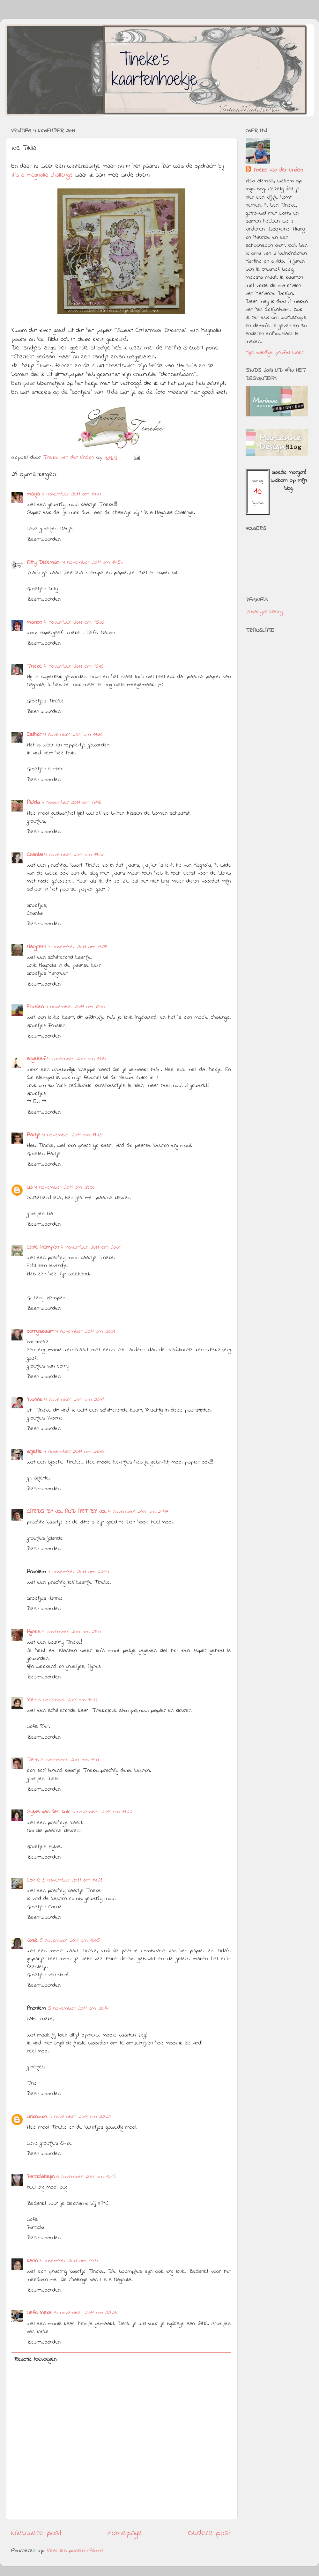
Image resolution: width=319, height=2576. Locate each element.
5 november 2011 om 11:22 (102, 1812)
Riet (31, 1700)
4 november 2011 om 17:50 (74, 855)
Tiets (33, 1760)
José (32, 1940)
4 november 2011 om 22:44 (78, 1572)
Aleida (33, 802)
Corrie (33, 1880)
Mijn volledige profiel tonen (275, 353)
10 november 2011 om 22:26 (85, 2313)
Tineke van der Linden (277, 170)
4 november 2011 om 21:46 (74, 1452)
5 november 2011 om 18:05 (70, 1940)
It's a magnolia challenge (43, 175)
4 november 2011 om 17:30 (72, 734)
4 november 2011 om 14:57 (93, 562)
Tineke (34, 666)
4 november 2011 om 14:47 (71, 494)
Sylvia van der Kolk (48, 1812)
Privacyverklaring (264, 612)
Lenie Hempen (43, 1247)
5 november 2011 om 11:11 (70, 1760)
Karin (32, 2261)
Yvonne (34, 1400)
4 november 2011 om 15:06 (74, 622)
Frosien (35, 1007)
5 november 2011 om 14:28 (72, 1880)
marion (34, 622)
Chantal (34, 855)
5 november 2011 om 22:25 (80, 2117)
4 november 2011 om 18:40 (75, 1007)
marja (33, 494)
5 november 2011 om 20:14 (78, 2008)
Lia (30, 1187)
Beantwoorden (44, 539)
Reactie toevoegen (35, 2359)
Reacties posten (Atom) (75, 2551)
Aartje (34, 1135)
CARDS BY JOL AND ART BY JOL (66, 1512)
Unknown (37, 2117)
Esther (34, 734)
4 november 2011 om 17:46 (71, 802)
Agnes (33, 1632)
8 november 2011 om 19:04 (69, 2261)
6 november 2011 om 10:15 (86, 2177)
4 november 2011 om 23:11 (71, 1632)
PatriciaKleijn (41, 2177)
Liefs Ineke (39, 2313)
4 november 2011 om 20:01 (91, 1247)
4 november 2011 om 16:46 (73, 666)
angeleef (36, 1059)
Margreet (36, 947)
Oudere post (209, 2533)
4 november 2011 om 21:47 (138, 1512)
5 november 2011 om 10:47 (68, 1700)
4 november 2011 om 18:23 (77, 947)
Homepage (125, 2533)
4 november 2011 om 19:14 (76, 1059)
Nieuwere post (36, 2533)
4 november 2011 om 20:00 (64, 1187)
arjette (34, 1452)
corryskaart (40, 1331)
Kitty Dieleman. (44, 562)
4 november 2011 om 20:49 (74, 1400)
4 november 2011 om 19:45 (72, 1135)
